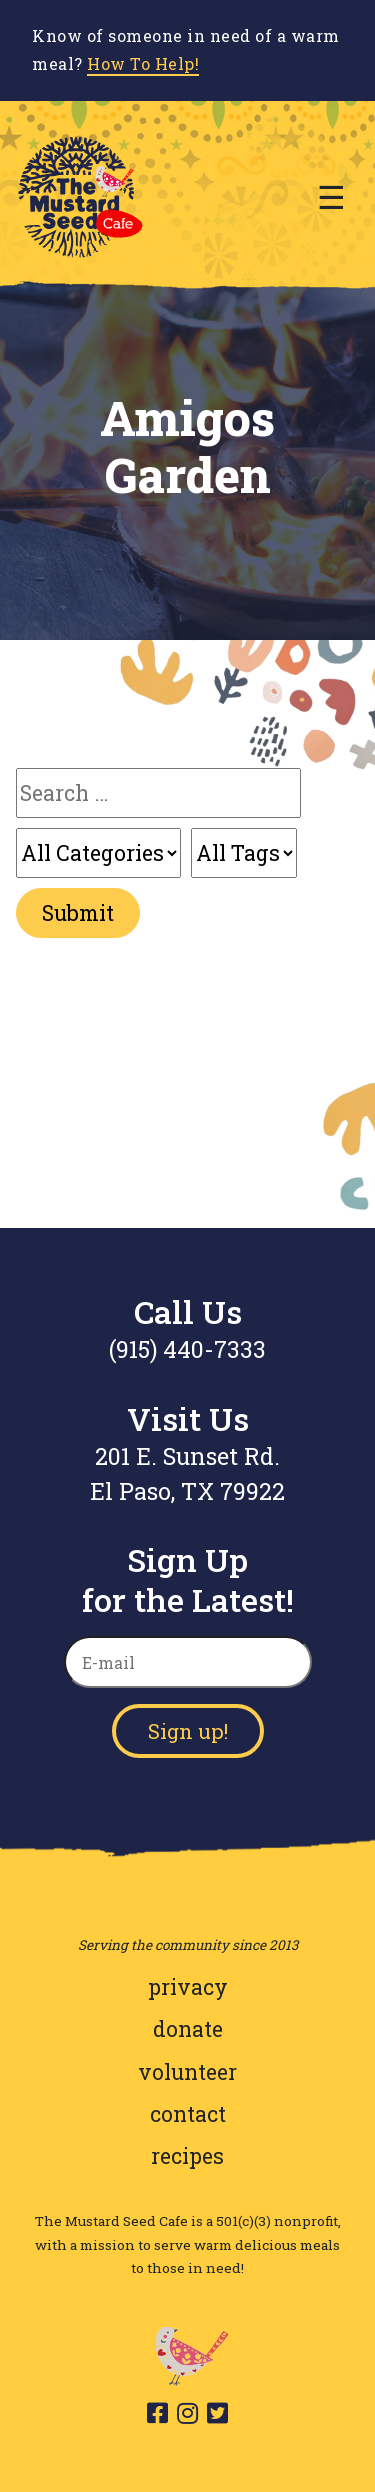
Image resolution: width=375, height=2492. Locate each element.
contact (188, 2114)
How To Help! (143, 63)
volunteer (187, 2072)
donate (188, 2029)
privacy (188, 1987)
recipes (187, 2156)
